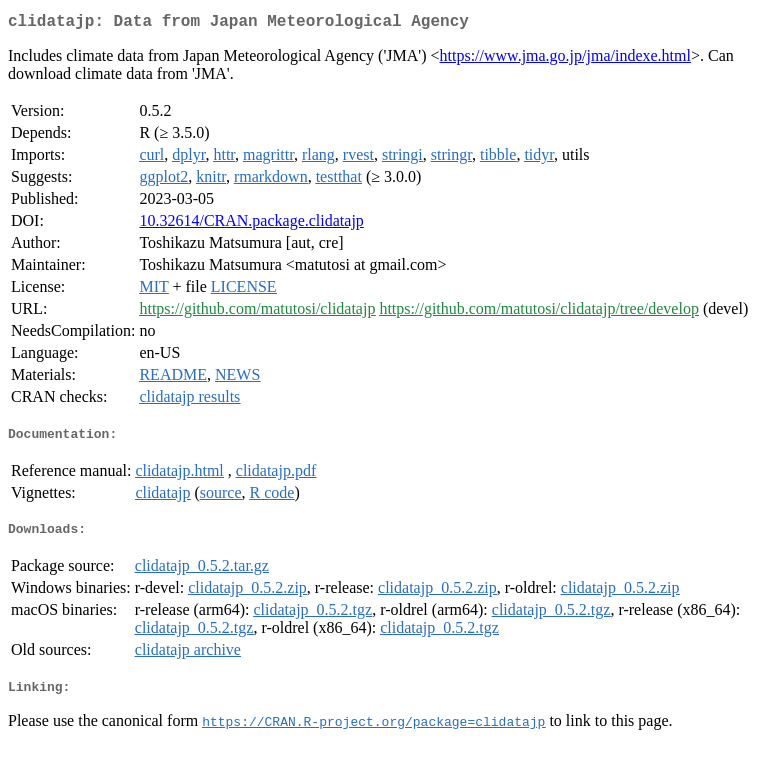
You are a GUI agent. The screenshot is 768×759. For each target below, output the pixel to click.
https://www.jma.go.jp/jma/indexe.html (565, 59)
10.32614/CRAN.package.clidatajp (251, 224)
